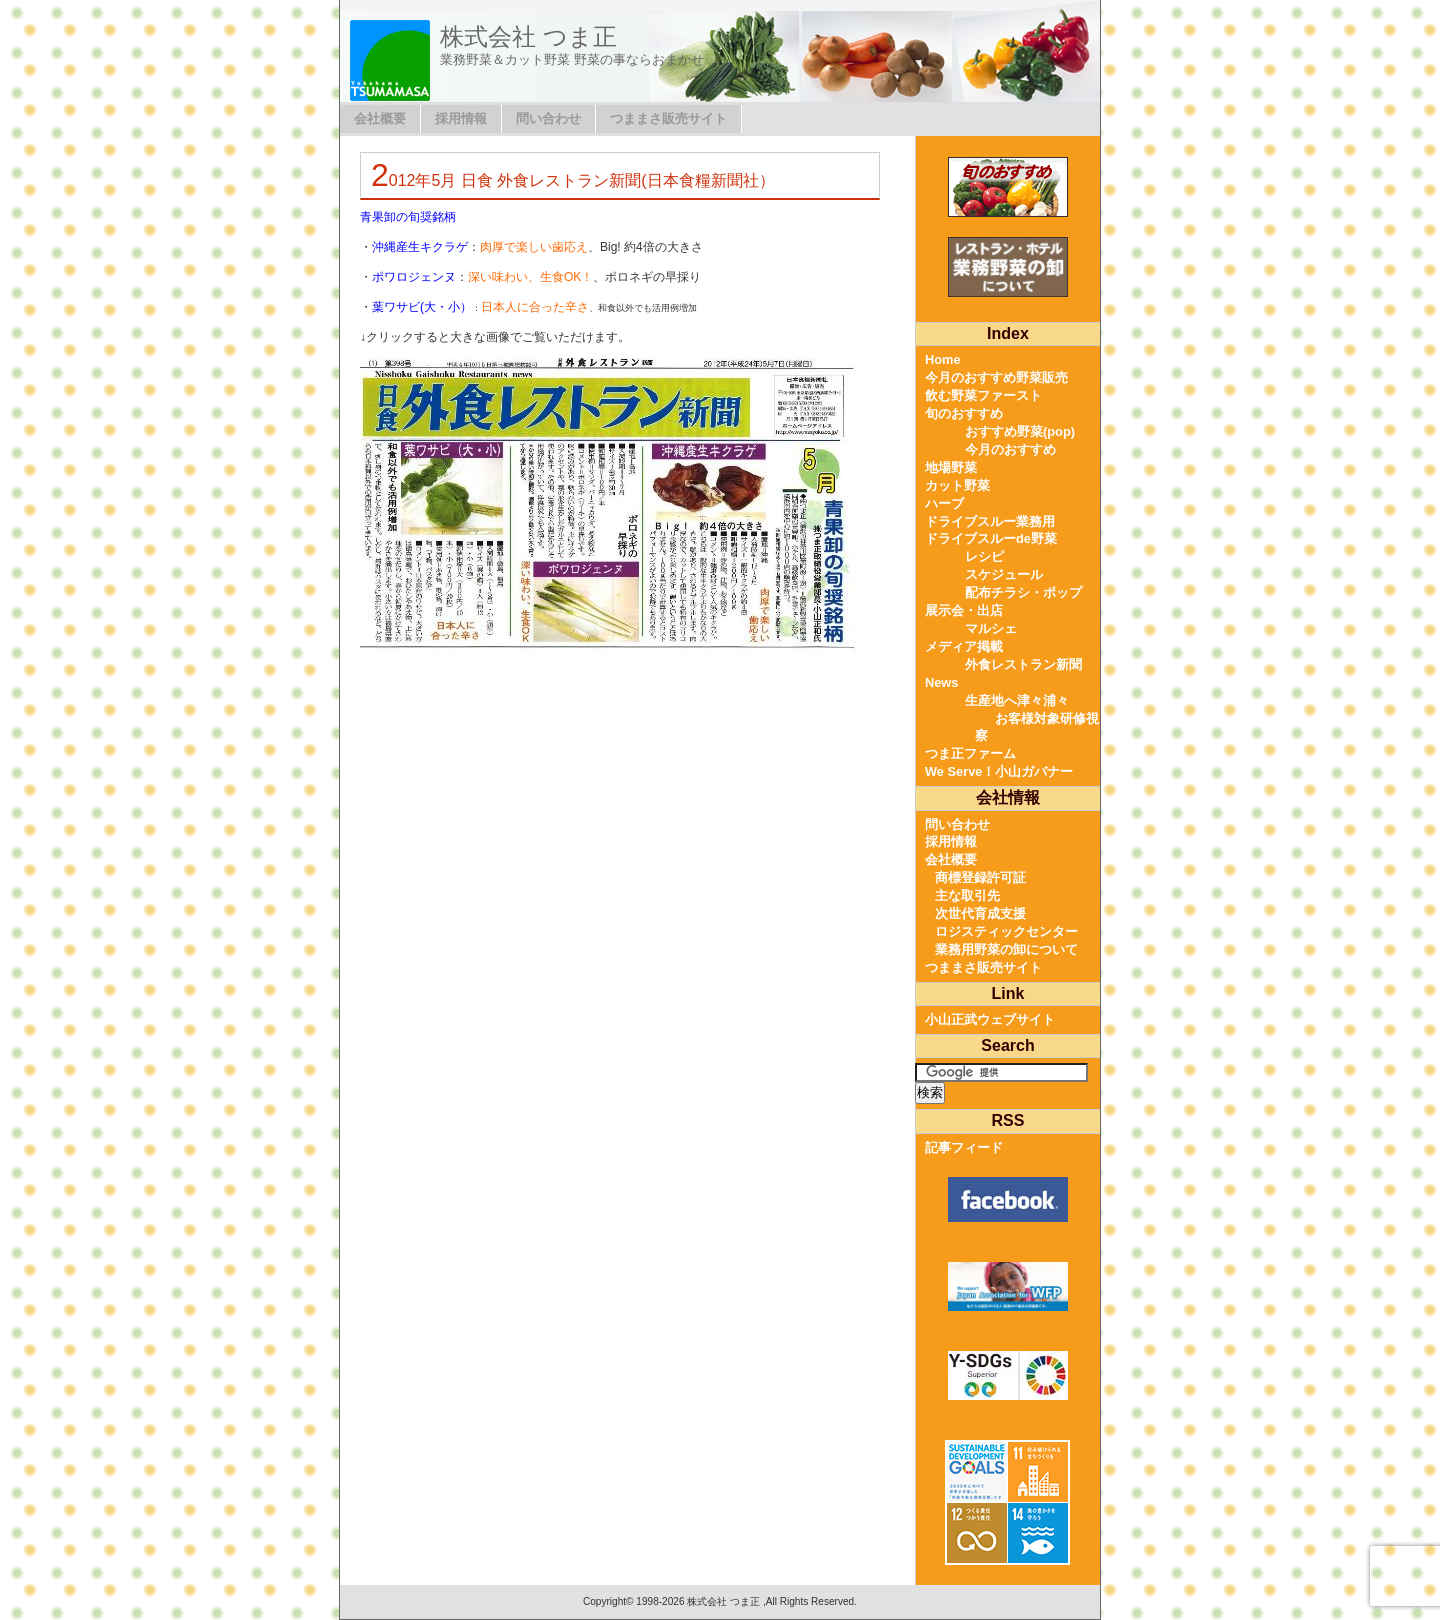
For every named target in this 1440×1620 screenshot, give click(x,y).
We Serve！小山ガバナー (999, 771)
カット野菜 (957, 485)
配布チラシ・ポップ (1023, 592)
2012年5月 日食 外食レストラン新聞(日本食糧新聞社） (573, 180)
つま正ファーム (970, 753)
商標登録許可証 (980, 877)
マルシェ (991, 628)
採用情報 (461, 118)
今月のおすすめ (1010, 449)
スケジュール (1004, 574)
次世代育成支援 (980, 913)
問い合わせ (548, 118)
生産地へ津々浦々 (1017, 700)
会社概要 (380, 118)
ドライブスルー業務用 (990, 521)
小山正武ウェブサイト (990, 1019)
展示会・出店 (964, 610)
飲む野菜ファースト (983, 395)
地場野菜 (951, 467)
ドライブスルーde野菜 (991, 538)
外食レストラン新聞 (1023, 664)
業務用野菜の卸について (1006, 949)
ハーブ (944, 503)
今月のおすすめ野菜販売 (996, 377)
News (941, 682)
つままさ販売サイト (668, 118)
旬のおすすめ (964, 413)
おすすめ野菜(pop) (1020, 431)
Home (943, 359)
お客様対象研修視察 (1037, 727)
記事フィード (964, 1147)
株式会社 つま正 (528, 36)
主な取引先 (967, 895)
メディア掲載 (964, 646)
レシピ (984, 556)
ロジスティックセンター (1006, 931)
